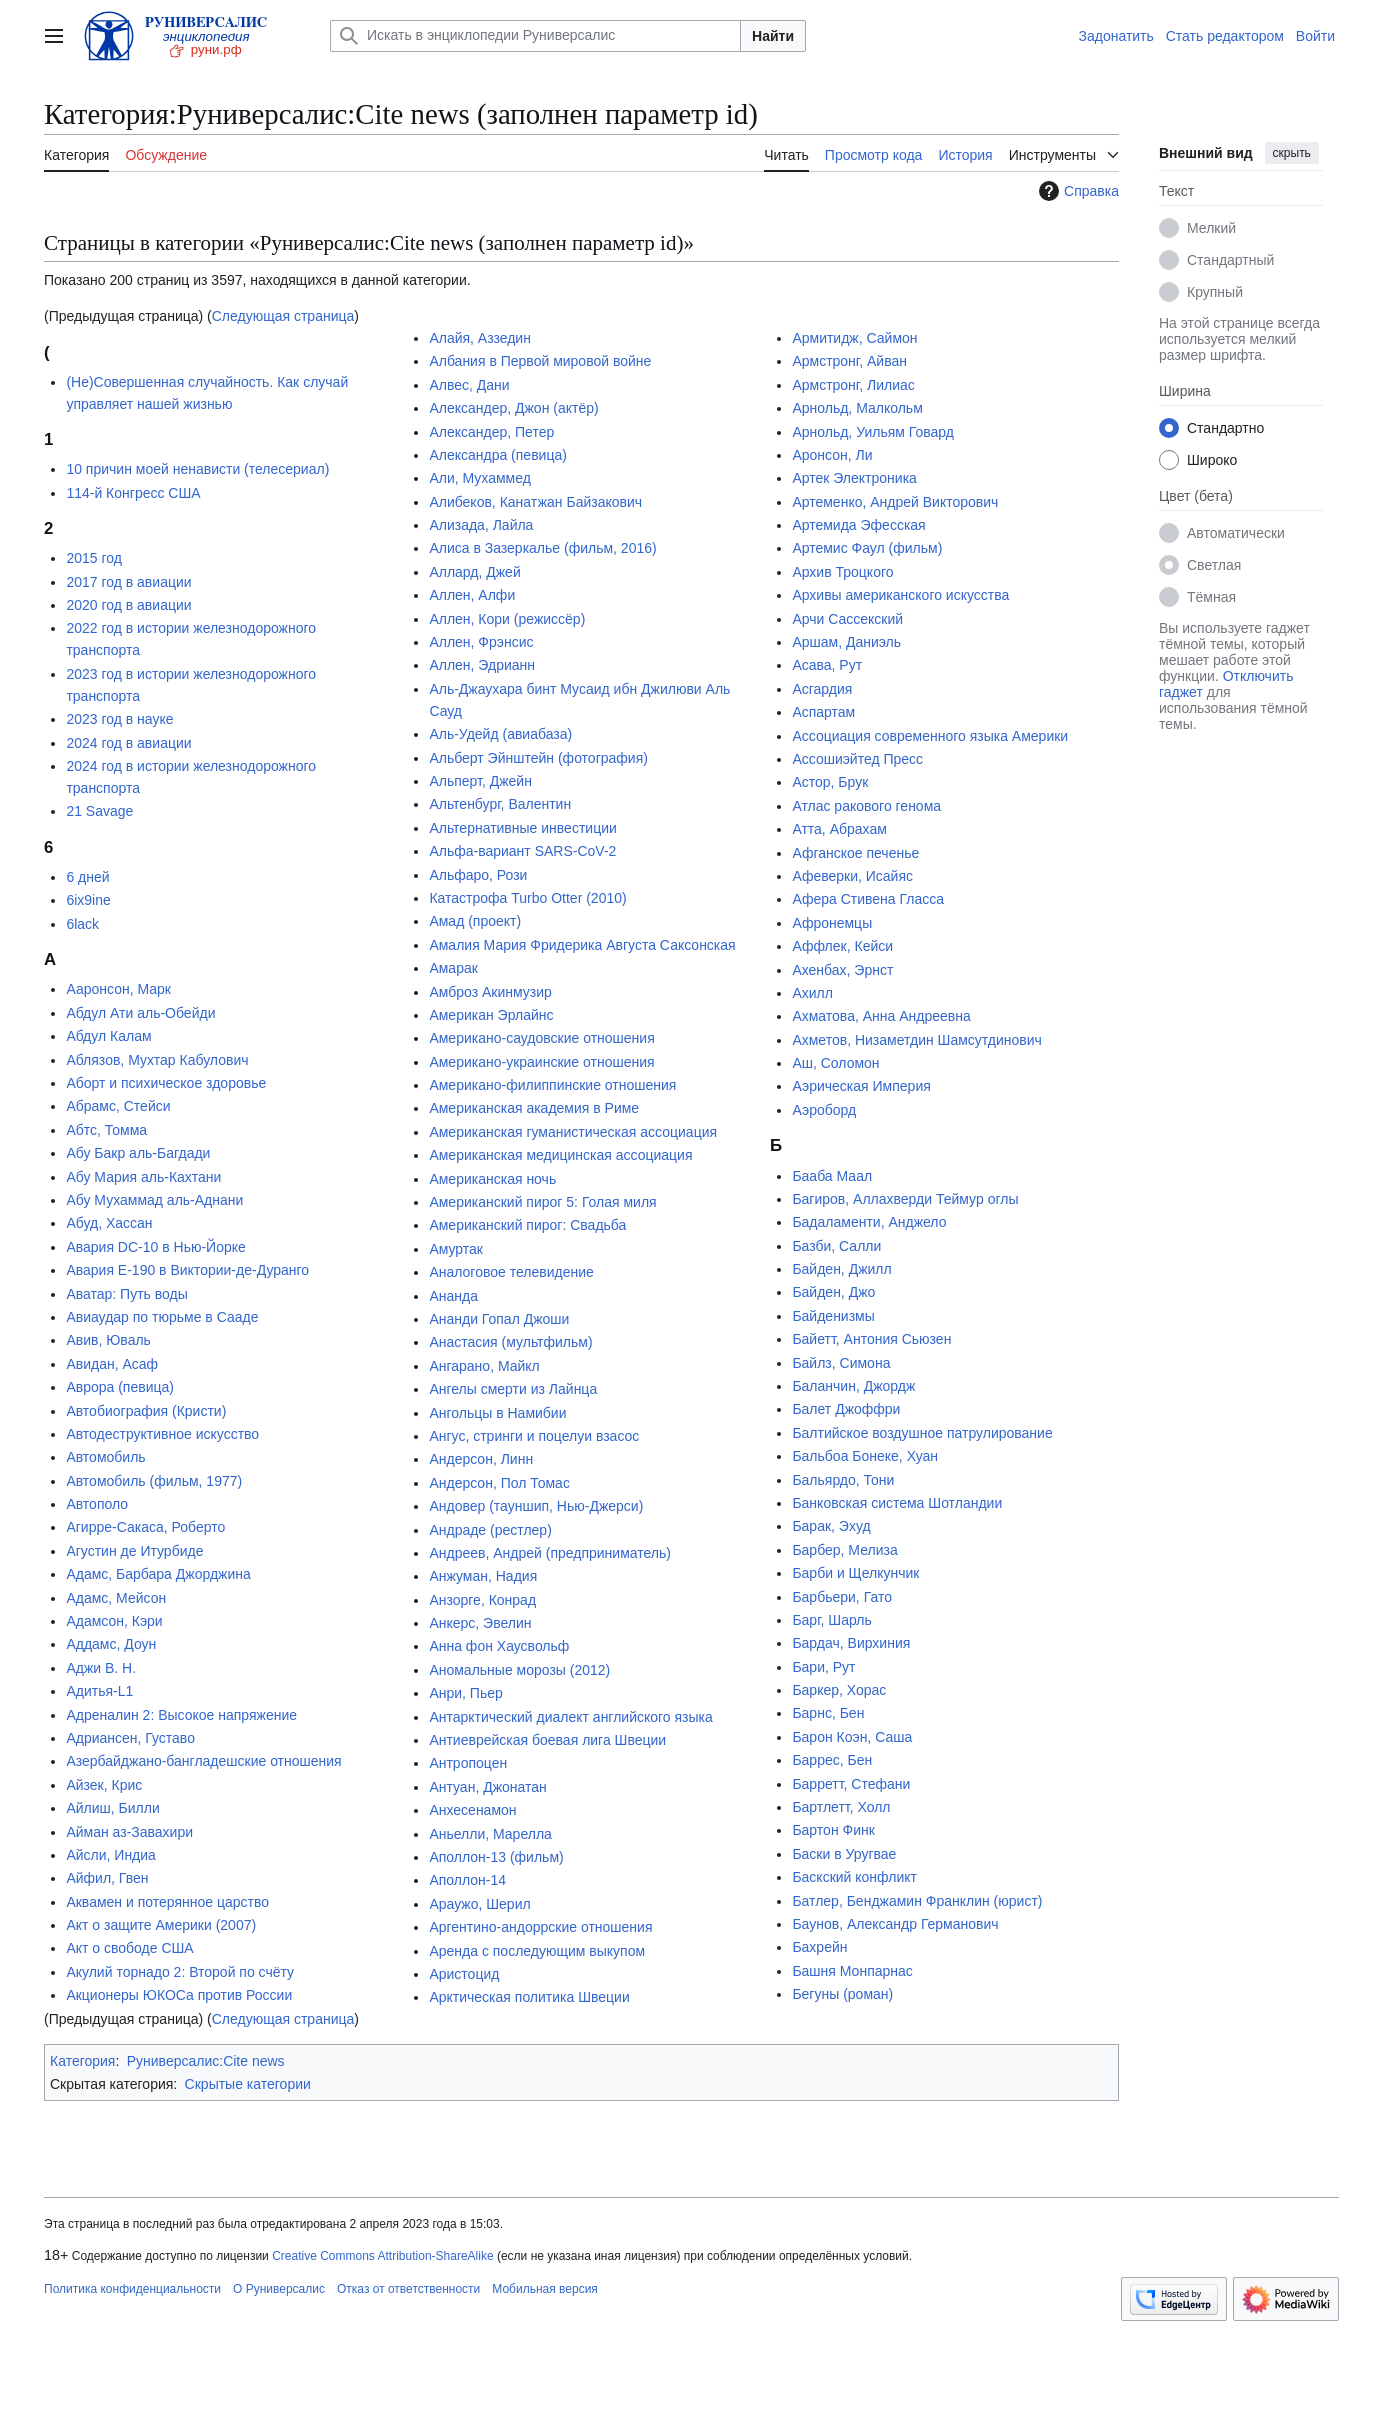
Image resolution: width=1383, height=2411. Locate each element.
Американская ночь (492, 1179)
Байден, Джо (833, 1292)
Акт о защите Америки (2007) (161, 1925)
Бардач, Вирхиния (851, 1643)
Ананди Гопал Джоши (499, 1319)
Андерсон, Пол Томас (499, 1483)
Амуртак (456, 1249)
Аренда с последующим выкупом (537, 1951)
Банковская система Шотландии (897, 1503)
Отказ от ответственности (408, 2289)
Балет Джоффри (846, 1409)
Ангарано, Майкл (484, 1366)
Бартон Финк (833, 1830)
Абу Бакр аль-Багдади (138, 1153)
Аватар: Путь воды (126, 1294)
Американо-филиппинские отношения (552, 1085)
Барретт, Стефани (851, 1784)
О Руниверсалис (279, 2289)
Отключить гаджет (1226, 684)
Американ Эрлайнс (491, 1015)
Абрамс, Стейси (118, 1106)
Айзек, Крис (104, 1785)
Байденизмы (833, 1316)
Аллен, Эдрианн (482, 665)
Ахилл (812, 993)
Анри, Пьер (465, 1693)
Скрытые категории (248, 2084)
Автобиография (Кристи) (146, 1411)
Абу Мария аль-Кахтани (143, 1177)
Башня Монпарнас (852, 1971)
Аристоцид (464, 1974)
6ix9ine (88, 900)
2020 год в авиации (128, 605)
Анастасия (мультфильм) (510, 1342)
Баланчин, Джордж (853, 1386)
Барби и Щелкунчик (855, 1573)
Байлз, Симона (841, 1363)
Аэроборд (824, 1110)
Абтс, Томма (106, 1130)
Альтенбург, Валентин (500, 804)
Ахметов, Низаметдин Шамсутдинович (916, 1040)
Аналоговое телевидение (511, 1272)
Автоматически (1236, 533)
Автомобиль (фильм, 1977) (154, 1481)
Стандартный (1230, 260)
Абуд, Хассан (109, 1223)
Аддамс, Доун (111, 1644)
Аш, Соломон (835, 1063)
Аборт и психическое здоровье (166, 1083)
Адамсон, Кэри (114, 1621)
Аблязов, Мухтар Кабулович (157, 1060)
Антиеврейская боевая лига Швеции (547, 1740)
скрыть (1292, 153)
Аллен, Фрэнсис (481, 642)
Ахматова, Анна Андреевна (881, 1016)
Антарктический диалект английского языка (570, 1717)
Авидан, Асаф (112, 1364)
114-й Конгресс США (133, 493)
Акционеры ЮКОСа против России (179, 1995)
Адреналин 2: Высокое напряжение (181, 1715)
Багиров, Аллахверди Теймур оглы (905, 1199)
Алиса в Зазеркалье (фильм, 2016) (542, 548)
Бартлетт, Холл (841, 1807)
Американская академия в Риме (534, 1108)
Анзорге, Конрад (482, 1600)
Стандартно (1225, 428)
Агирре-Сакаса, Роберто (145, 1527)
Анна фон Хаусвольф (499, 1646)
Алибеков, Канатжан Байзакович (535, 502)
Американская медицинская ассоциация (560, 1155)
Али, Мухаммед (479, 478)
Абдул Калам (108, 1036)
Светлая (1214, 565)
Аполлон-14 (467, 1880)
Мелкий (1211, 228)
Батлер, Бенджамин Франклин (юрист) (917, 1901)
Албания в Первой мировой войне (540, 361)
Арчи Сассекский (847, 619)
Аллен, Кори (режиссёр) (507, 619)
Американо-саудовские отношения (541, 1038)
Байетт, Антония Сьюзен (871, 1339)
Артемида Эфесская (858, 525)
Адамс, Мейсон (116, 1598)
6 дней (87, 877)
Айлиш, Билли (112, 1808)
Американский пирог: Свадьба (527, 1225)
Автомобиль (105, 1457)
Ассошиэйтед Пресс (857, 759)
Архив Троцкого (842, 572)
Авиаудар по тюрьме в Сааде (162, 1317)
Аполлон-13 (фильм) (496, 1857)
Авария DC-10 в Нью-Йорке (155, 1247)
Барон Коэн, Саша (852, 1737)
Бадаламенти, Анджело (869, 1222)
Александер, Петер (491, 432)
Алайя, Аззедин (480, 338)
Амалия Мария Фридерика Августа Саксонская (582, 945)
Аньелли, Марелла (490, 1834)
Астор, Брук (830, 782)
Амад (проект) (475, 921)
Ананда (453, 1296)
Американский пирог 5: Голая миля (542, 1202)
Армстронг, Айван (849, 361)
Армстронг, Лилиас (853, 385)
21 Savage (99, 811)
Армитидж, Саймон (854, 338)
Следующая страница (283, 316)
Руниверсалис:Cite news (206, 2061)
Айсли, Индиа (111, 1855)
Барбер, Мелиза (844, 1550)
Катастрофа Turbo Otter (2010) (527, 898)
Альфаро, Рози (478, 875)
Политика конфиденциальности (132, 2289)
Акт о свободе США (129, 1948)
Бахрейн (819, 1947)
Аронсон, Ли (832, 455)
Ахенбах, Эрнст (842, 970)
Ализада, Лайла (481, 525)
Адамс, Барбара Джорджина (158, 1574)
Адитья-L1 (99, 1691)
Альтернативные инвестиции (522, 828)
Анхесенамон (472, 1810)
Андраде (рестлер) (490, 1530)
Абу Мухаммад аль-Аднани (154, 1200)
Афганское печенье (855, 853)
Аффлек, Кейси (842, 946)
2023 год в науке (119, 719)
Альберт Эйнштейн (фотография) (538, 758)
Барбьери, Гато (842, 1597)
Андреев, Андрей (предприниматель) (550, 1553)
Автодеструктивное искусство (162, 1434)
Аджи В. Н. (101, 1668)
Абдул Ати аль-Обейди (140, 1013)
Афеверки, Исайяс (852, 876)
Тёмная (1211, 597)
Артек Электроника (854, 478)
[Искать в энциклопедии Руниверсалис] (535, 36)
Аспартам (823, 712)
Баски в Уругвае (844, 1854)
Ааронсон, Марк (118, 989)
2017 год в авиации (128, 582)
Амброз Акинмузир (490, 992)
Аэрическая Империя (861, 1086)
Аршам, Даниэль (846, 642)
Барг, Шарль (831, 1620)
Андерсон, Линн (481, 1459)
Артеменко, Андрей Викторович (895, 502)
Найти (773, 36)
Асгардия (822, 689)
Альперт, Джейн (480, 781)
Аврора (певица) (120, 1387)
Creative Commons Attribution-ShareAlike (382, 2256)
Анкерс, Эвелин (480, 1623)
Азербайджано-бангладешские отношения (203, 1761)
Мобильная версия (545, 2289)
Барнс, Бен (828, 1713)
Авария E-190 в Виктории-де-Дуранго (187, 1270)
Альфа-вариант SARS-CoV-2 (522, 851)
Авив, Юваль (108, 1340)
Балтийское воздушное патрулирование (922, 1433)
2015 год (93, 558)
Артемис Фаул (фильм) (867, 548)
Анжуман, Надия (483, 1576)
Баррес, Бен (832, 1760)
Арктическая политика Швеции (529, 1997)
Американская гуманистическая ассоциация (573, 1132)
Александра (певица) (497, 455)
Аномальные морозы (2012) (519, 1670)
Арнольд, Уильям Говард (873, 432)
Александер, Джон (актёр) (513, 408)
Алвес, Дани (469, 385)
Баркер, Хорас (839, 1690)
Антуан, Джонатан (487, 1787)
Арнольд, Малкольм (857, 408)
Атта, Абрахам (839, 829)
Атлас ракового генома (866, 806)
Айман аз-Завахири (129, 1832)
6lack (82, 924)
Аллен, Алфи (472, 595)
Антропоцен (468, 1763)
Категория (82, 2061)
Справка (1076, 191)
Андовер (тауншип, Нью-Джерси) (536, 1506)
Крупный (1215, 292)
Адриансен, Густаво (130, 1738)
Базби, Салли (836, 1246)
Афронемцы (832, 923)
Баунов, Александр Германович (895, 1924)
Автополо (97, 1504)
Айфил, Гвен (107, 1878)
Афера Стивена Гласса (868, 899)
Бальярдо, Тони (843, 1480)
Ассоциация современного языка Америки (930, 736)
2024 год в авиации (128, 743)
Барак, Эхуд (831, 1526)
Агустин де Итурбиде (134, 1551)
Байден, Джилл (841, 1269)
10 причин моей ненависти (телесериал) (197, 469)
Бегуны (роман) (842, 1994)
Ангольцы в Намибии (497, 1413)
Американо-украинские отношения (541, 1062)
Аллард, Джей (474, 572)
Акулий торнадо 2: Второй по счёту (180, 1972)
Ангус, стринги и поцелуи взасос (534, 1436)
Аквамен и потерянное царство (167, 1902)
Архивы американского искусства (900, 595)
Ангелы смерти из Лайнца (513, 1389)
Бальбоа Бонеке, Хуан (865, 1456)
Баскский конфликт (854, 1877)
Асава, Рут (827, 665)
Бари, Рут (823, 1667)
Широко (1212, 460)
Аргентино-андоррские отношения (540, 1927)
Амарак (453, 968)
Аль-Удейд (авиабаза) (500, 734)
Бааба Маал (832, 1176)
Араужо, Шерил (479, 1904)
